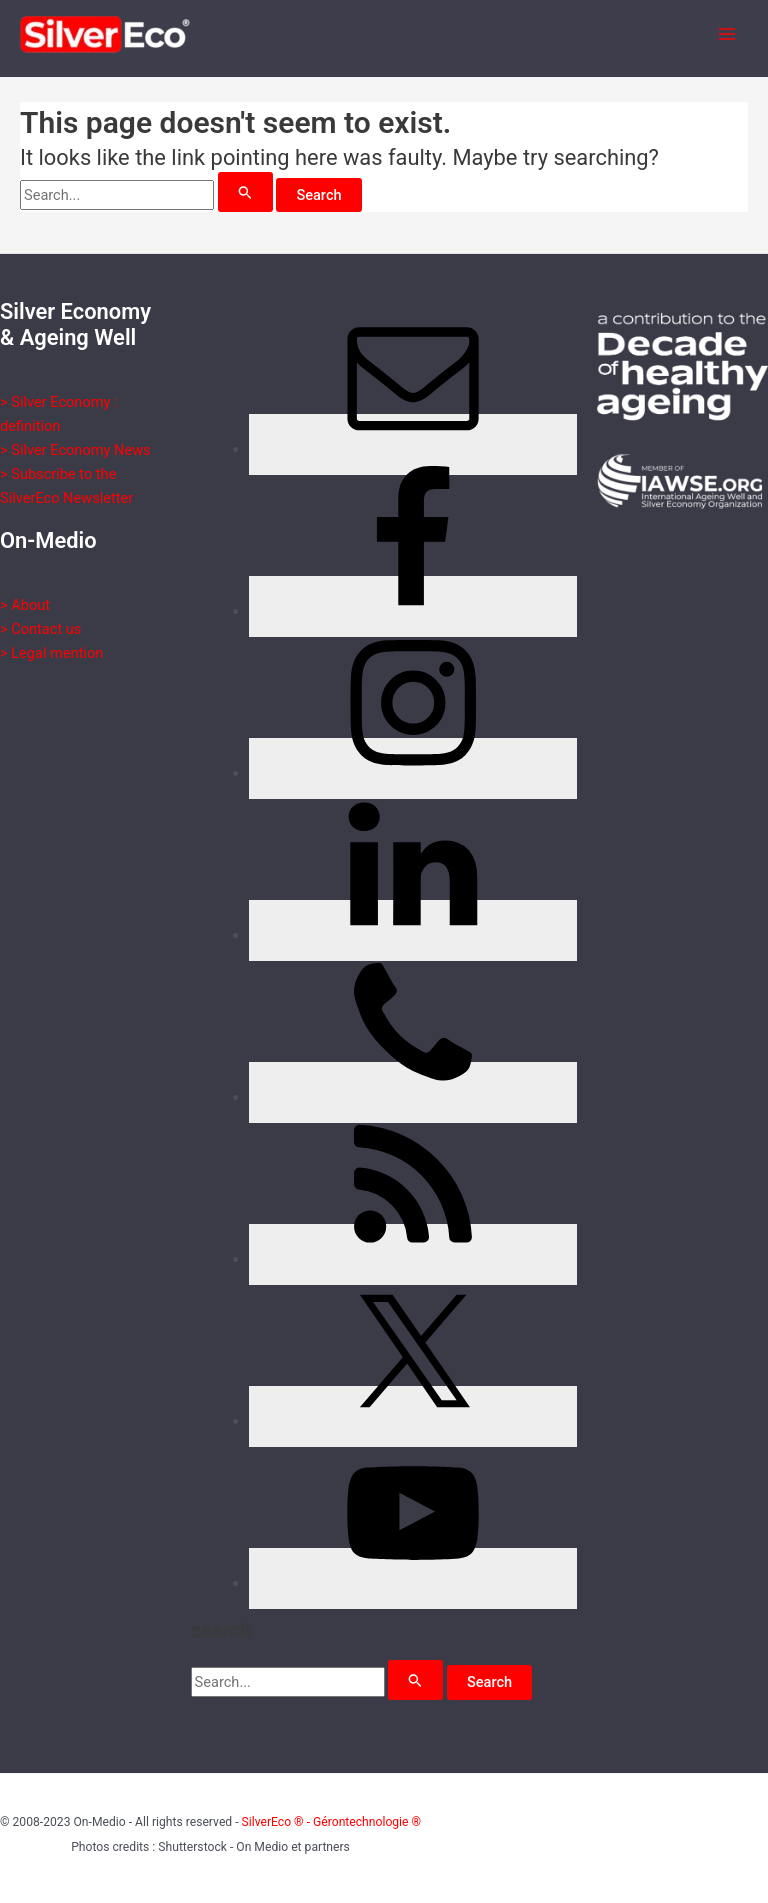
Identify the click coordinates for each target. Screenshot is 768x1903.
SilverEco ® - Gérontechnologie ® (332, 1822)
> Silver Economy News (75, 450)
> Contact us (40, 629)
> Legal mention (51, 653)
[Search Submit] (245, 192)
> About (25, 605)
